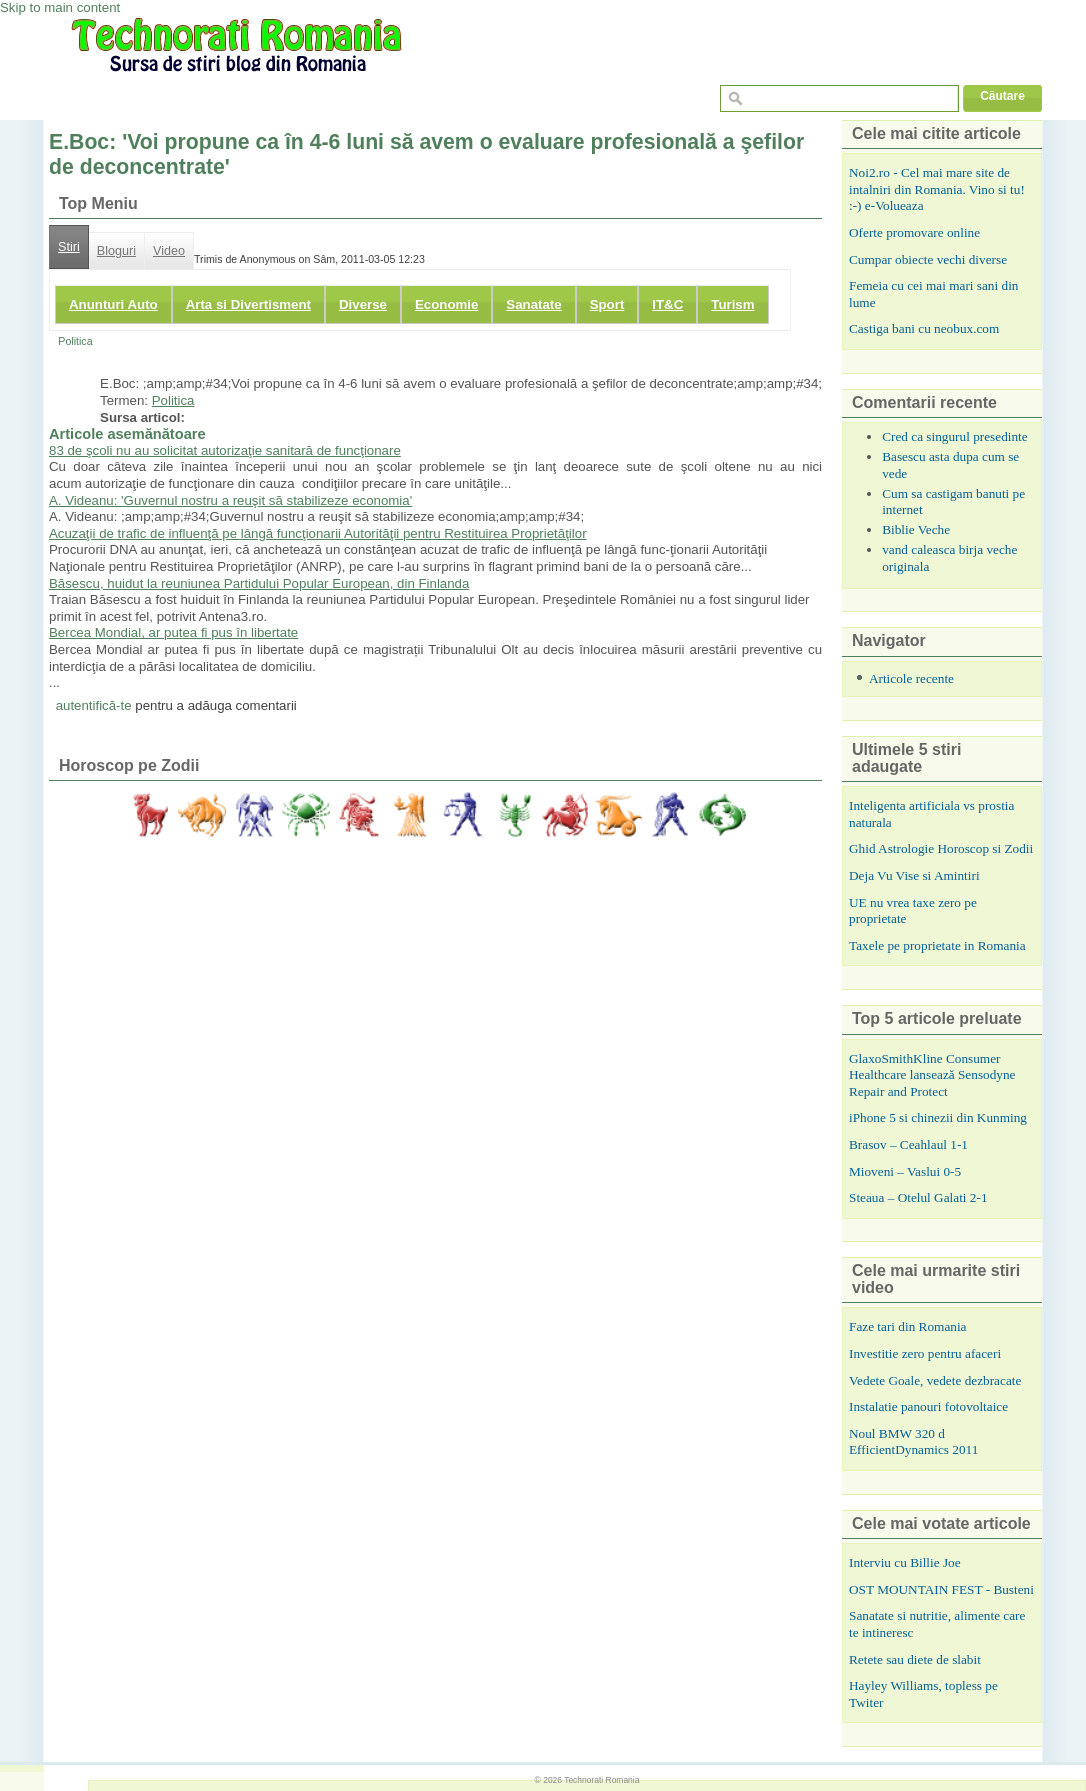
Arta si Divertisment (248, 304)
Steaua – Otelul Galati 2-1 (918, 1197)
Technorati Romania (601, 1780)
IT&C (667, 304)
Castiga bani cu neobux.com (924, 328)
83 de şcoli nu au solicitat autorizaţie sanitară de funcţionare (225, 450)
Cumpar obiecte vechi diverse (928, 259)
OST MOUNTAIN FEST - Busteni (941, 1589)
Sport (607, 304)
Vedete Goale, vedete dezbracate (935, 1380)
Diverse (363, 304)
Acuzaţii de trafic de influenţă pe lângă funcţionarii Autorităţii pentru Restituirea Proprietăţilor (318, 533)
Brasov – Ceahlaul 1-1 (908, 1144)
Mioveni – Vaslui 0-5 (905, 1171)
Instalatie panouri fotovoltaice (928, 1406)
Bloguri (116, 251)
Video (169, 251)
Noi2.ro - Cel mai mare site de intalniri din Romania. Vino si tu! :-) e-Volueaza (937, 189)
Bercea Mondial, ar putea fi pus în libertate (173, 632)
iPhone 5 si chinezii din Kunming (938, 1117)
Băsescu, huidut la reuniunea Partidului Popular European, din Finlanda (259, 583)
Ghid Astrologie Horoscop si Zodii (941, 848)
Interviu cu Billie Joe (905, 1562)
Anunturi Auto (113, 304)
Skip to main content (60, 7)
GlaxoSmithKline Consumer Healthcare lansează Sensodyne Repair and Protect (932, 1075)
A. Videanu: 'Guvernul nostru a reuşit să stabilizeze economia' (230, 500)
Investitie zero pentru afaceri (925, 1353)
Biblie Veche (916, 529)
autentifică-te (94, 705)
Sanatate (533, 304)
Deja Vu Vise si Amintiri (914, 875)
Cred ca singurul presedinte (955, 436)
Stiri (69, 247)
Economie (446, 304)
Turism (732, 304)
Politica (75, 341)
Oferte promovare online (914, 232)
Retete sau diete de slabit (915, 1659)
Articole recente (911, 678)
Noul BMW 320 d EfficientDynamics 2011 (913, 1442)
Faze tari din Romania (908, 1326)
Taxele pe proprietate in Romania (937, 945)
